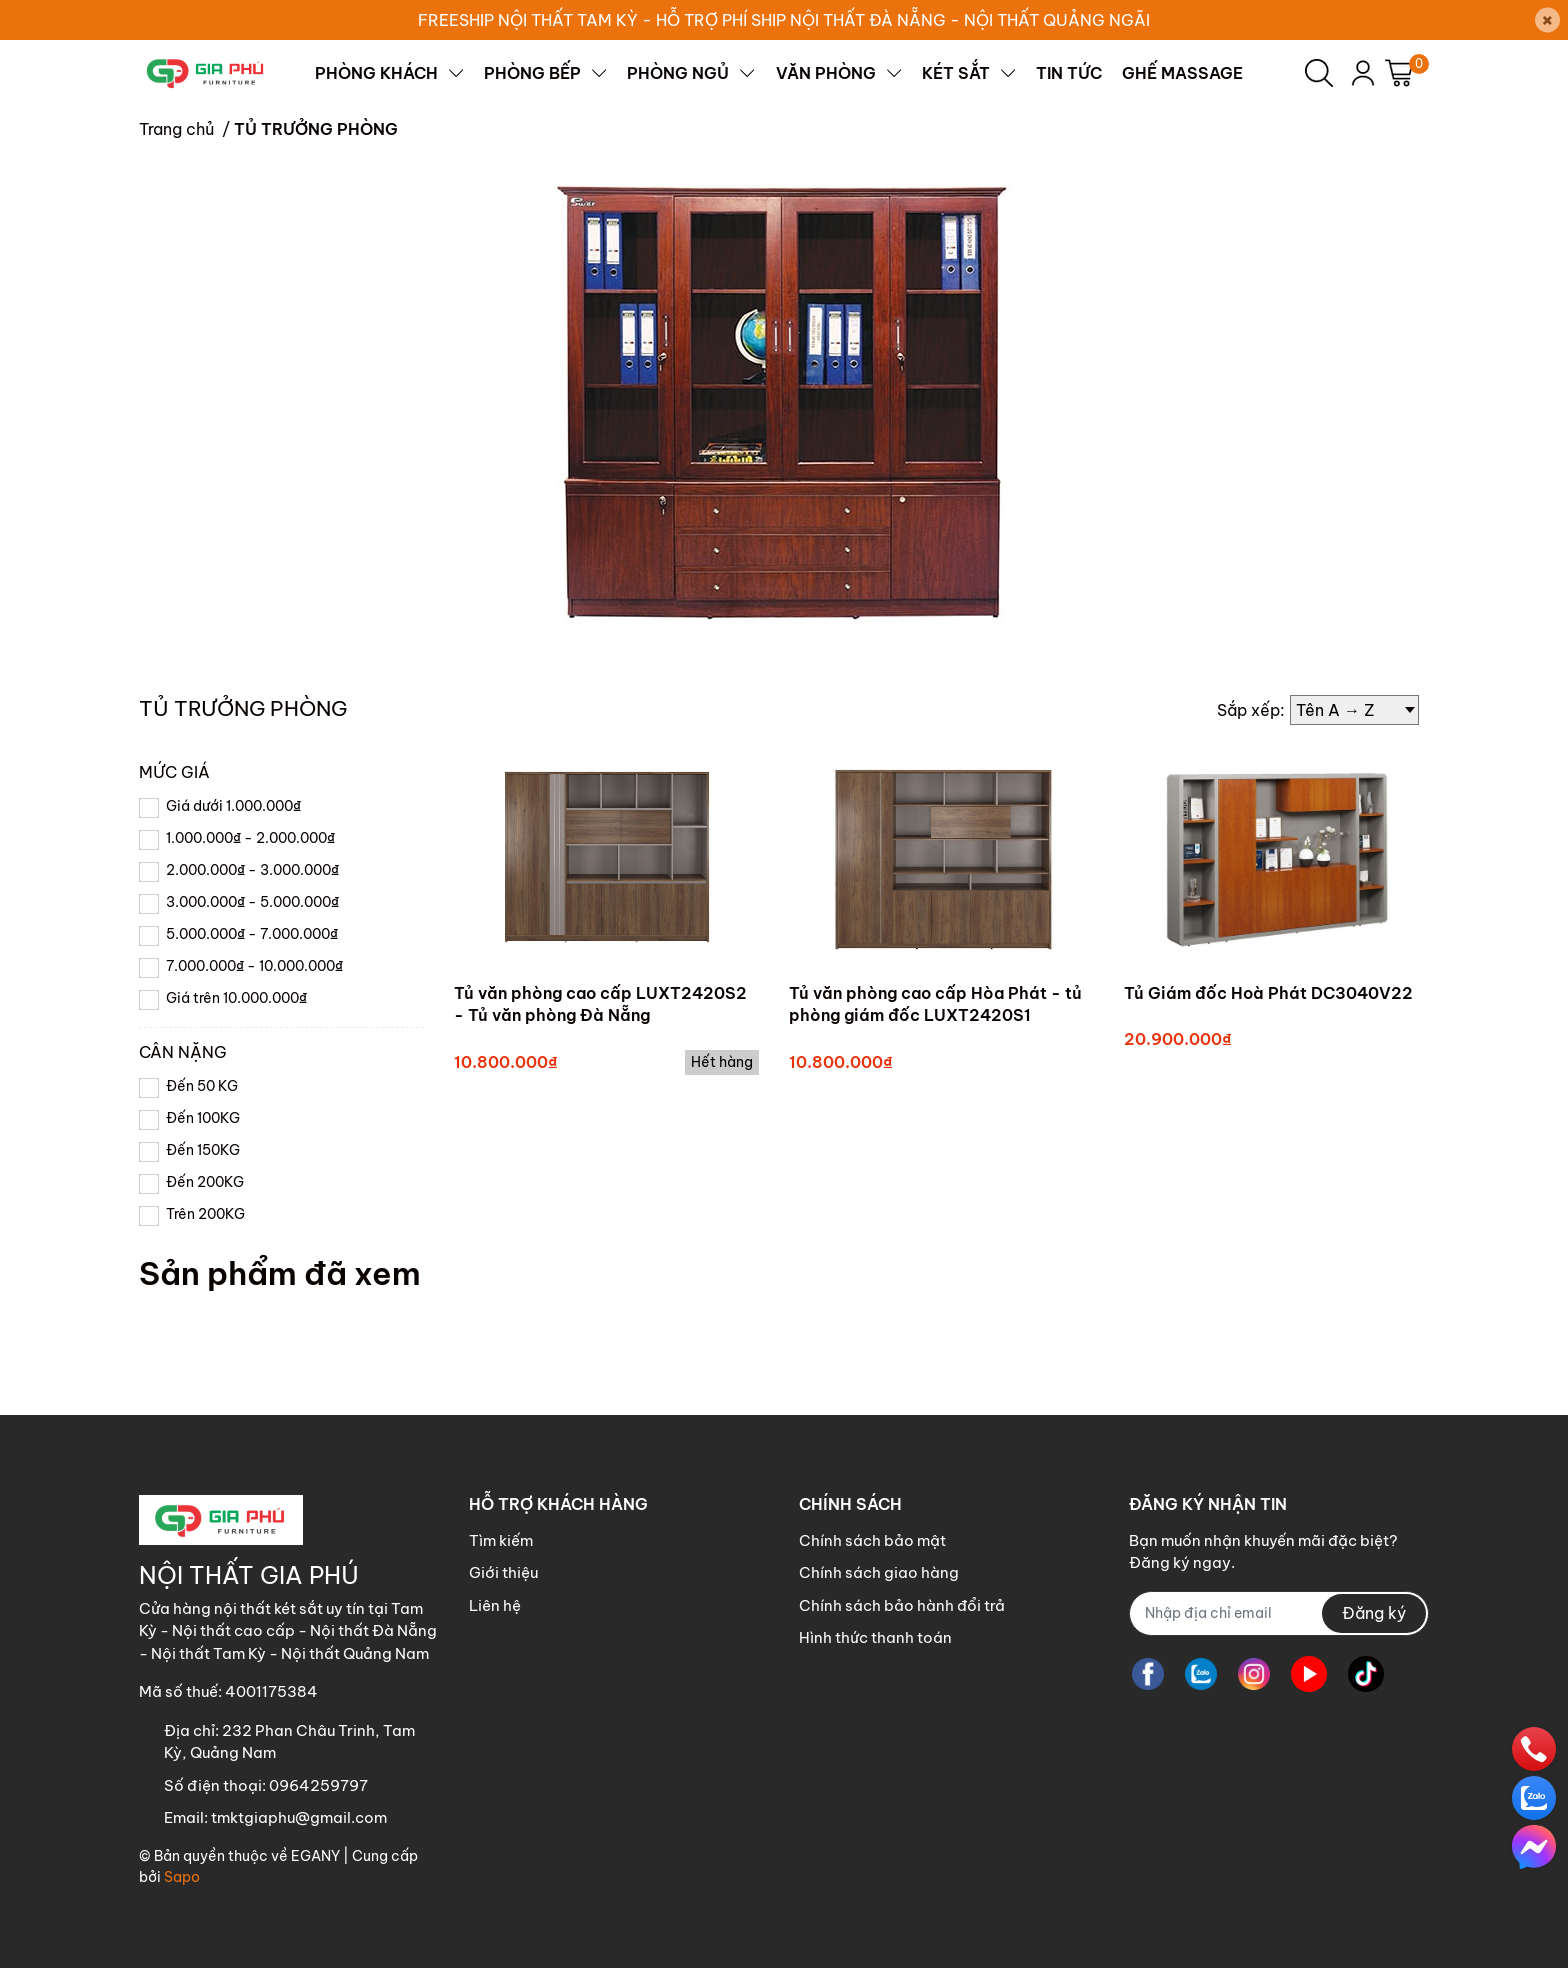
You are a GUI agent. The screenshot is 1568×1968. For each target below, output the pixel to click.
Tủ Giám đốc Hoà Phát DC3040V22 (1268, 993)
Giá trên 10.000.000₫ (236, 998)
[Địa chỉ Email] (1279, 1613)
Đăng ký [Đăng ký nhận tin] (1374, 1613)
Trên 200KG (205, 1214)
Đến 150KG (203, 1150)
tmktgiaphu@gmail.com (299, 1817)
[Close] (1547, 20)
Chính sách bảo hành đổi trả (902, 1605)
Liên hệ (495, 1605)
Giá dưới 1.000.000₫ (233, 806)
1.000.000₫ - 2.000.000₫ (250, 838)
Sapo (182, 1877)
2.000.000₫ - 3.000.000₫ (252, 870)
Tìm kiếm (501, 1540)
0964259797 (318, 1785)
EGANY (315, 1856)
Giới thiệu (503, 1572)
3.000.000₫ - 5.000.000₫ (252, 902)
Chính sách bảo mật (872, 1540)
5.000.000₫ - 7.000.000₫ (252, 934)
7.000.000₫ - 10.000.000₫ (254, 966)
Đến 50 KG (202, 1086)
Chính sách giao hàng (879, 1572)
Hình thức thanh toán (875, 1637)
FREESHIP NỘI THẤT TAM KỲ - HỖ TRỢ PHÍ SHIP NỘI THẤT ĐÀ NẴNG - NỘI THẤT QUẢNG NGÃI (784, 20)
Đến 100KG (203, 1118)
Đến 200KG (205, 1182)
